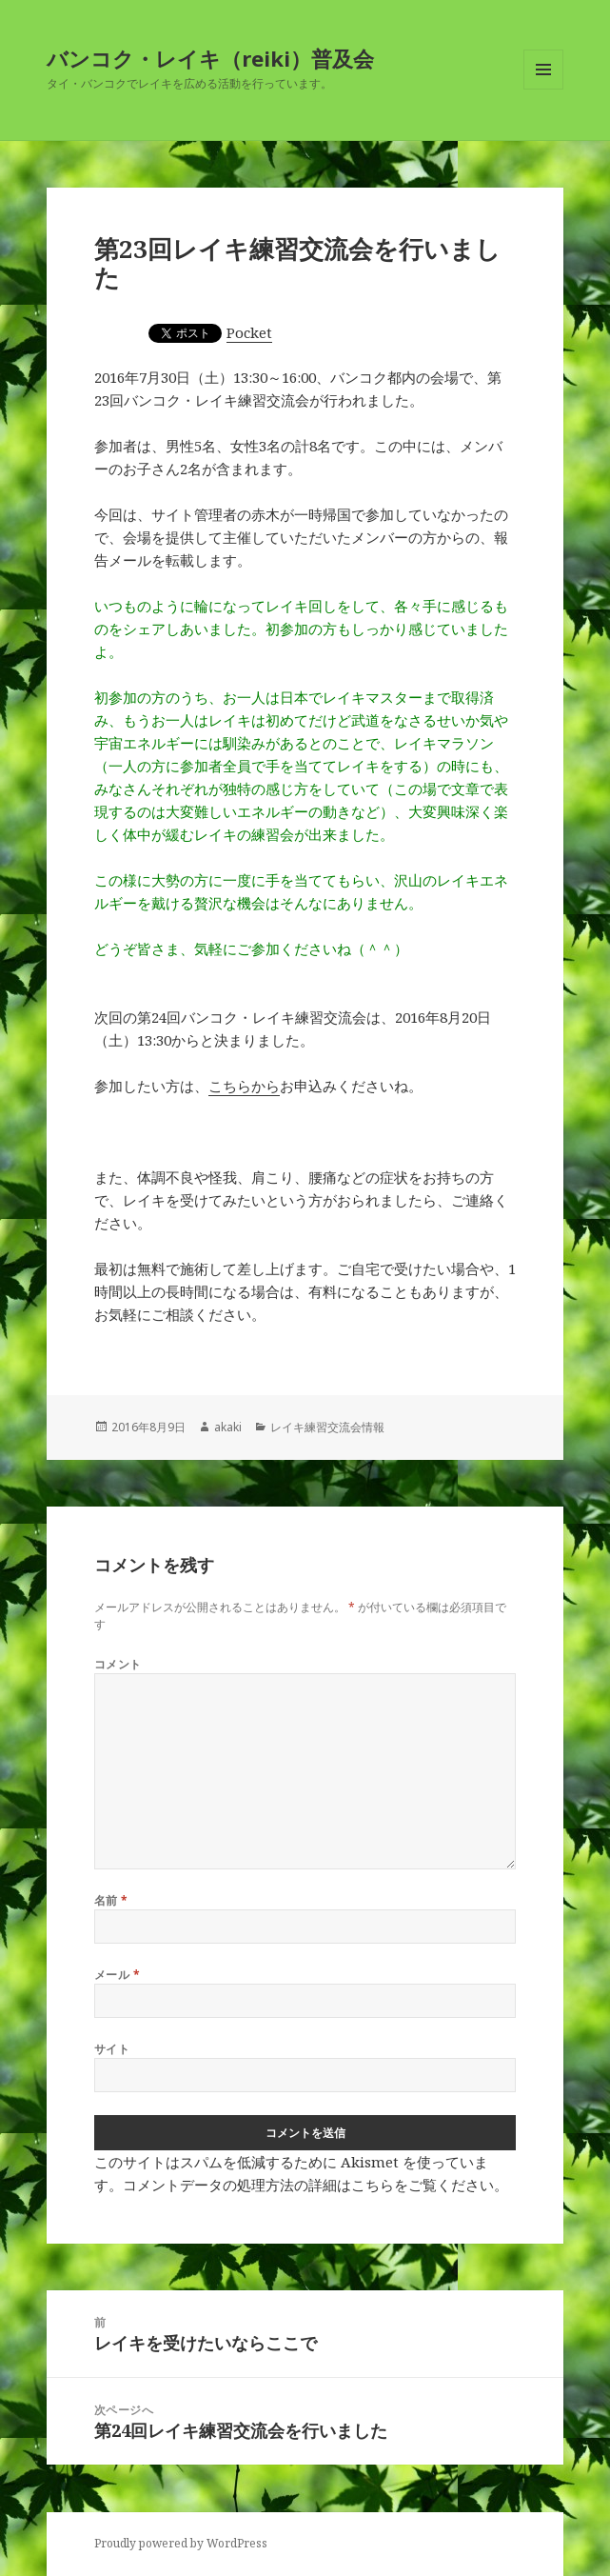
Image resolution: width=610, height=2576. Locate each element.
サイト (111, 2049)
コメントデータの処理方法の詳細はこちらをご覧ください (308, 2184)
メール (117, 1975)
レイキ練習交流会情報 (327, 1427)
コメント (118, 1664)
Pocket (249, 332)
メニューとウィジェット (543, 89)
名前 (111, 1900)
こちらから (244, 1085)
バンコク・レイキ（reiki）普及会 (210, 58)
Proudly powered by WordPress (180, 2543)
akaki (228, 1427)
